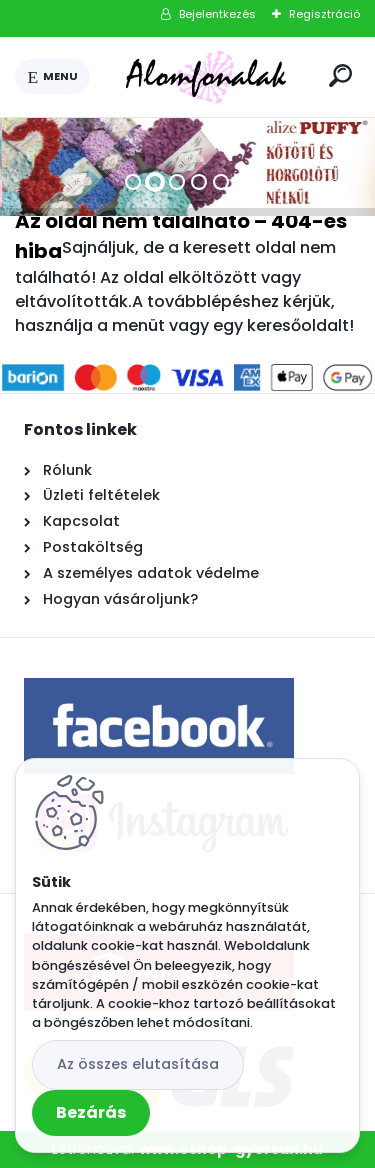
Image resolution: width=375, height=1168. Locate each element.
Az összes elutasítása (138, 1064)
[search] (340, 75)
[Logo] (206, 77)
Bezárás (91, 1112)
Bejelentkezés (217, 14)
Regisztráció (324, 14)
